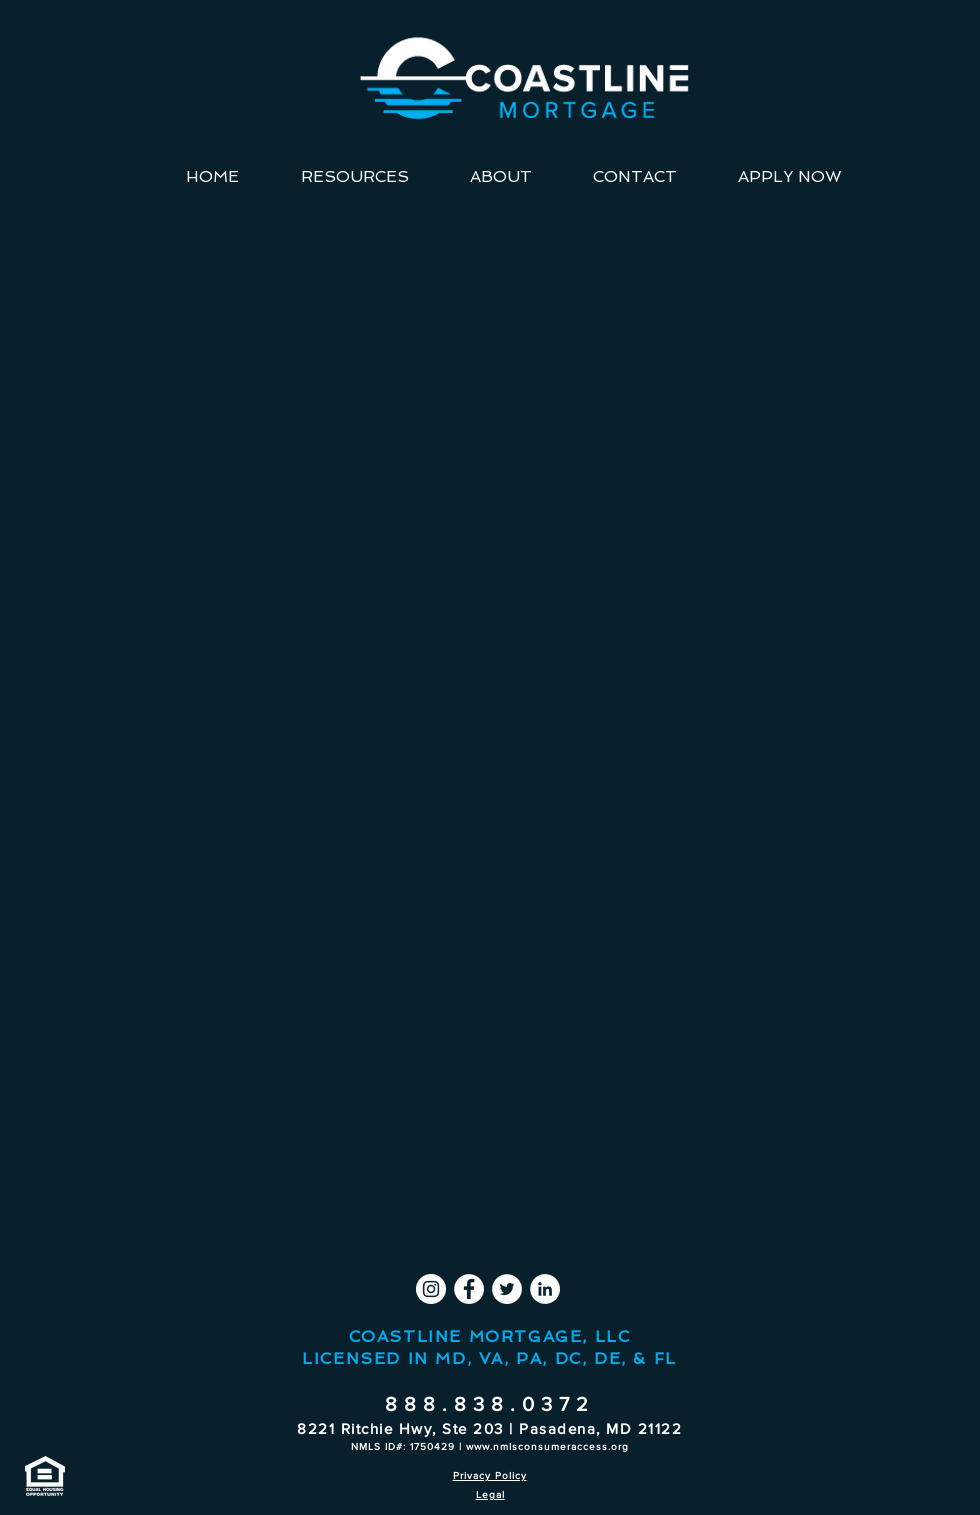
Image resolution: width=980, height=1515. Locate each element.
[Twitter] (507, 1289)
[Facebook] (469, 1289)
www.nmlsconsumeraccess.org (547, 1446)
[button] (354, 177)
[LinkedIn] (545, 1289)
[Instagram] (431, 1289)
